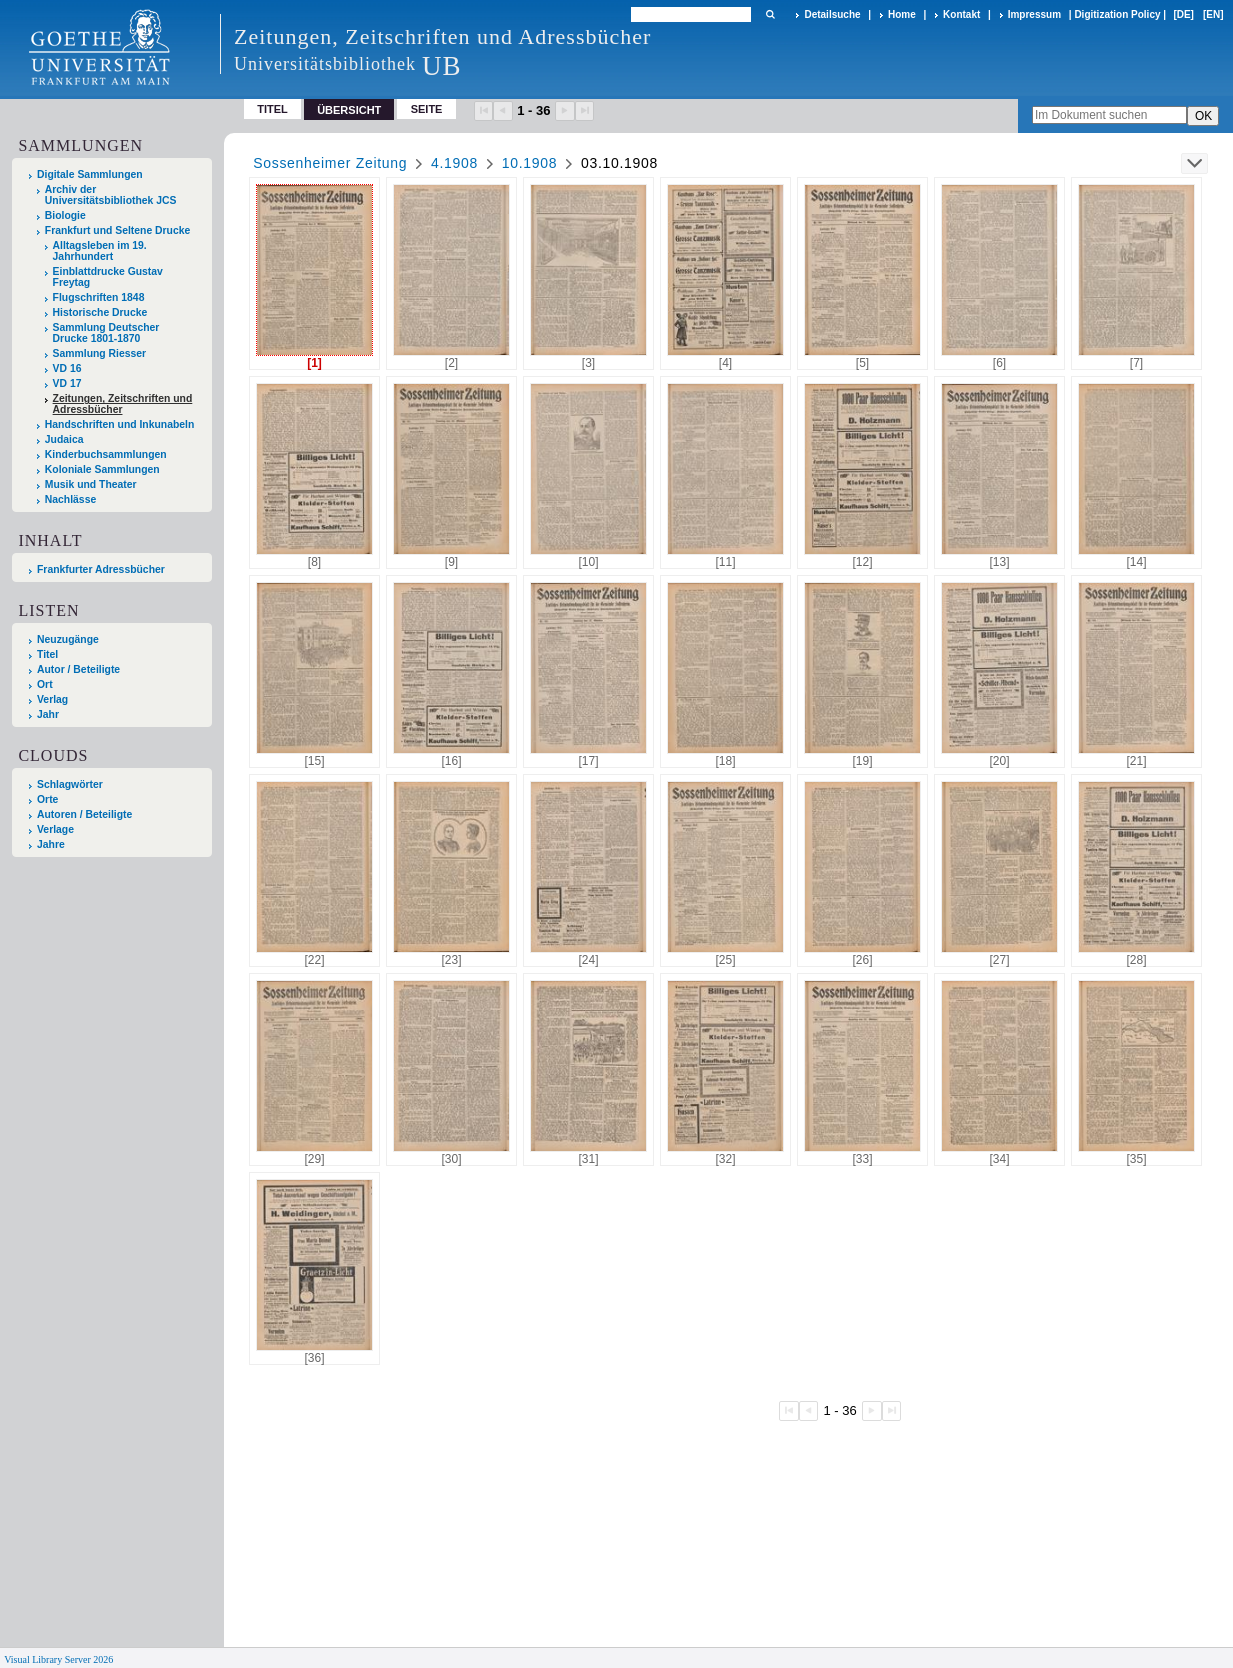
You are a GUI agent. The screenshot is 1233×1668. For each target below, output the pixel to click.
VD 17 (67, 383)
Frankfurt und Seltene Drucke (118, 230)
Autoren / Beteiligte (84, 814)
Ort (45, 684)
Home (902, 14)
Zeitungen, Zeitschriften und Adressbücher (123, 404)
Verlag (52, 699)
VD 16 (67, 368)
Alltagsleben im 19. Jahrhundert (100, 251)
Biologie (65, 215)
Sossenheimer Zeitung (330, 163)
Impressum (1034, 14)
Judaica (64, 439)
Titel (272, 109)
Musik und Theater (91, 484)
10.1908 (530, 163)
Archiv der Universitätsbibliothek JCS (111, 195)
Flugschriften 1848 (99, 297)
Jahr (48, 714)
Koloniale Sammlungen (102, 469)
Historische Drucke (100, 312)
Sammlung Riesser (100, 353)
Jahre (51, 844)
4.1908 (454, 163)
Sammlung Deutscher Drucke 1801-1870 (106, 333)
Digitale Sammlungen (90, 174)
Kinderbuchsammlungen (106, 454)
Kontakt (961, 14)
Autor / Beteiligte (78, 669)
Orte (47, 799)
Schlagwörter (70, 784)
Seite (427, 109)
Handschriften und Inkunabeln (120, 424)
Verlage (55, 829)
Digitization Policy (1117, 14)
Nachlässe (70, 499)
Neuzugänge (68, 639)
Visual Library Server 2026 (58, 1659)
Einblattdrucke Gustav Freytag (108, 277)
